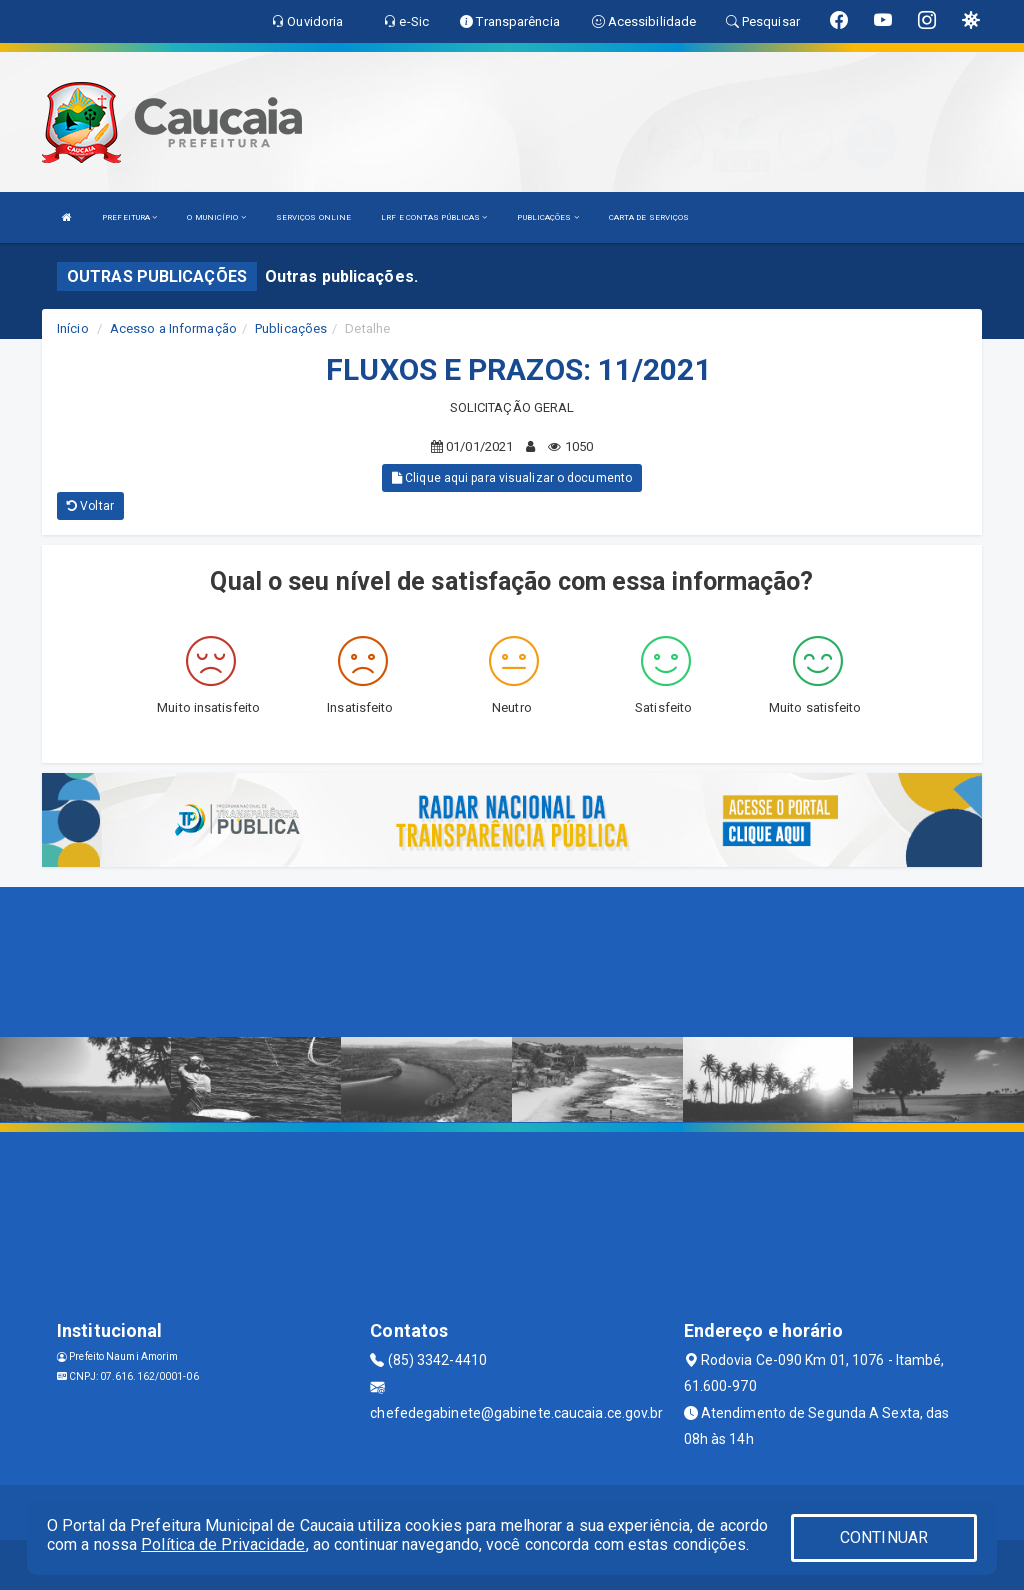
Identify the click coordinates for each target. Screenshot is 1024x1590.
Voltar (90, 506)
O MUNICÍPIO (216, 217)
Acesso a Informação (173, 328)
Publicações (291, 328)
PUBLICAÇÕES (547, 217)
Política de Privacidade (223, 1544)
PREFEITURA (129, 217)
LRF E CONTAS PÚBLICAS (434, 217)
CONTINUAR (884, 1537)
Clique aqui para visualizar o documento (512, 478)
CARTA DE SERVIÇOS (649, 217)
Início (73, 328)
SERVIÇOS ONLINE (314, 217)
